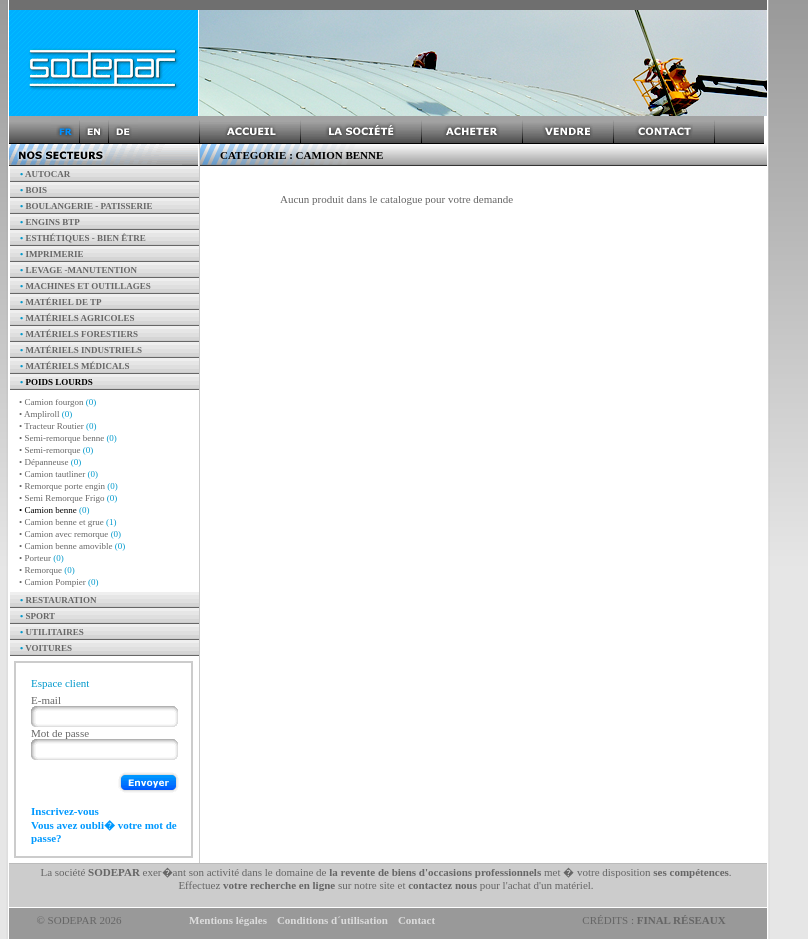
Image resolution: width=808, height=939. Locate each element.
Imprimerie (51, 254)
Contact (416, 920)
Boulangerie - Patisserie (86, 206)
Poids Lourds (56, 382)
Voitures (46, 648)
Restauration (58, 600)
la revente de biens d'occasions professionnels (435, 872)
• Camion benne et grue (67, 522)
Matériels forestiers (79, 334)
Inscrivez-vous (65, 811)
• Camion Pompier (58, 582)
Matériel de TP (61, 302)
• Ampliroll (45, 414)
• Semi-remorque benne (68, 438)
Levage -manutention (78, 270)
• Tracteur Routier (57, 426)
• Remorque (47, 570)
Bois (33, 190)
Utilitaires (52, 632)
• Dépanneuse (50, 462)
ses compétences (690, 872)
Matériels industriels (81, 350)
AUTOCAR (45, 174)
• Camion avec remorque (70, 534)
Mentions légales (228, 920)
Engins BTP (50, 222)
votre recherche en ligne (279, 885)
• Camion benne (54, 510)
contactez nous (442, 885)
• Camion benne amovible (72, 546)
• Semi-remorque (56, 450)
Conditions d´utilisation (332, 920)
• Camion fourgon (57, 402)
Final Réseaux (681, 920)
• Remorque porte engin (68, 486)
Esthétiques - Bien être (83, 238)
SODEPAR (114, 872)
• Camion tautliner (58, 474)
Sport (37, 616)
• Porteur (41, 558)
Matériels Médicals (75, 366)
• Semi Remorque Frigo (68, 498)
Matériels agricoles (77, 318)
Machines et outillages (85, 286)
